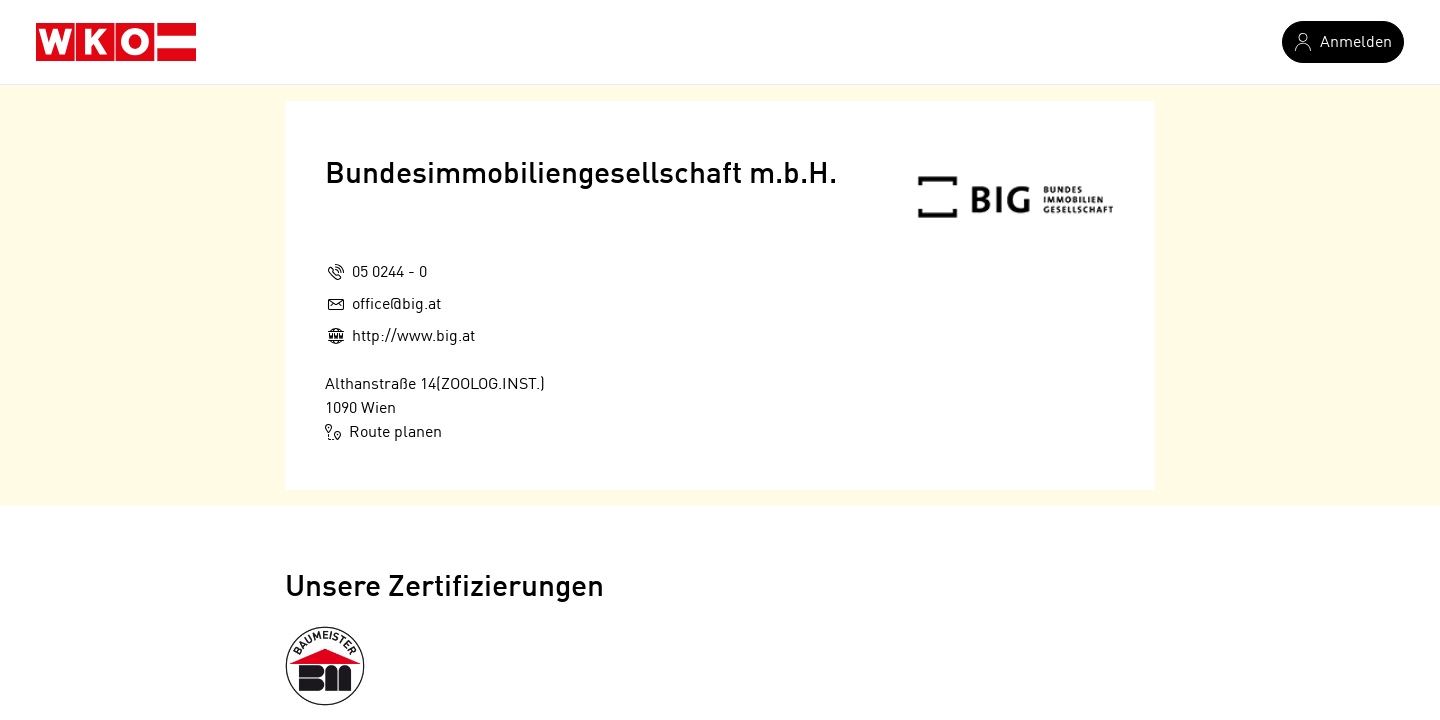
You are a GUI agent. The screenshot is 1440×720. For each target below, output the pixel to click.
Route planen (383, 432)
